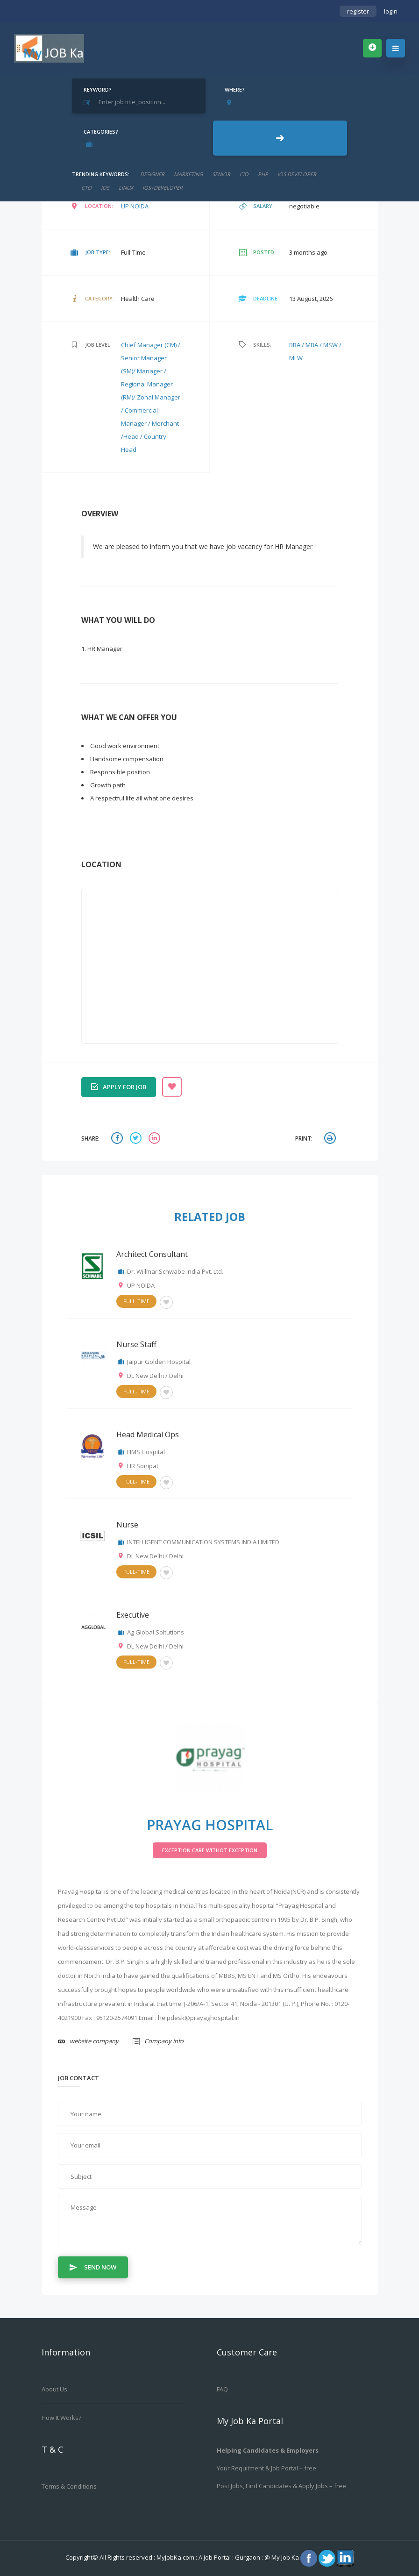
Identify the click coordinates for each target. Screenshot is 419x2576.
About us (54, 2389)
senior (221, 174)
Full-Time (136, 1301)
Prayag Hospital (210, 1824)
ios (105, 187)
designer (152, 174)
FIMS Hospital (146, 1452)
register (358, 11)
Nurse (127, 1525)
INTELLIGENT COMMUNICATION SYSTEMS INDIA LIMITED (203, 1542)
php (263, 174)
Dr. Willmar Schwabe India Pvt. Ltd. (175, 1271)
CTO (86, 187)
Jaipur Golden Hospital (159, 1361)
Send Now (93, 2266)
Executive (132, 1615)
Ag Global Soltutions (155, 1632)
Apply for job (118, 1086)
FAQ (222, 2389)
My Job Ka (285, 2557)
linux (126, 187)
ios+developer (162, 187)
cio (244, 174)
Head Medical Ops (147, 1434)
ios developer (296, 174)
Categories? (101, 131)
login (391, 11)
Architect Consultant (152, 1254)
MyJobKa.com (176, 2557)
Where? (235, 89)
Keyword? (98, 89)
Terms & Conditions (69, 2486)
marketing (188, 174)
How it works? (61, 2417)
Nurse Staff (136, 1344)
